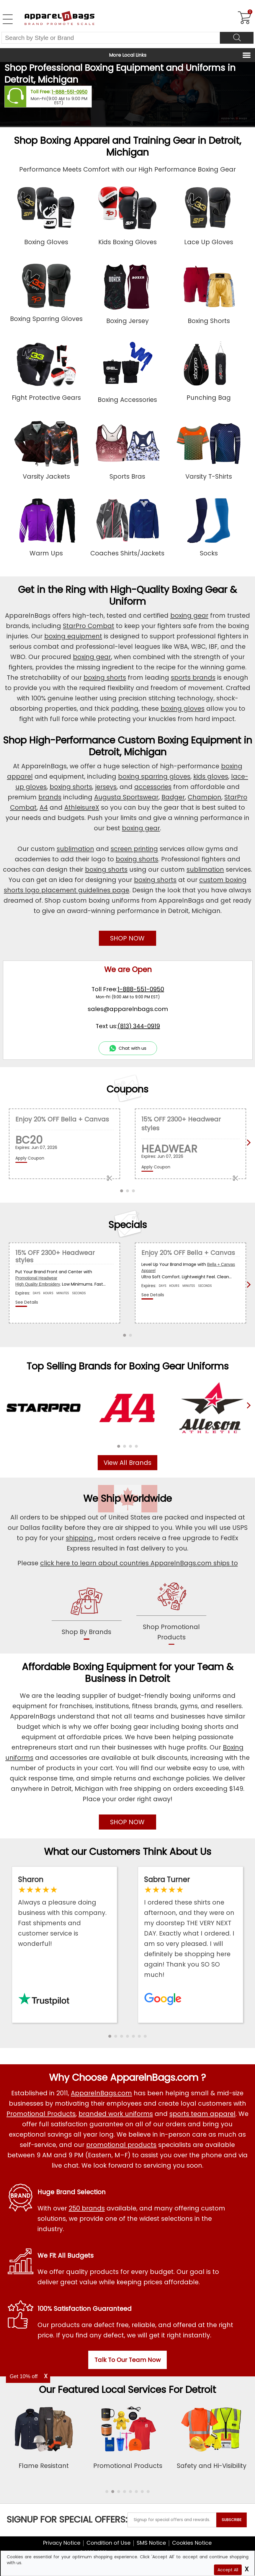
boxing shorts (105, 677)
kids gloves (210, 776)
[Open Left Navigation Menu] (8, 19)
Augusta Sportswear (126, 797)
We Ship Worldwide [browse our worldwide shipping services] (127, 1498)
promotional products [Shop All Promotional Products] (121, 2144)
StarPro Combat (88, 626)
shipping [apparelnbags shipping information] (80, 1538)
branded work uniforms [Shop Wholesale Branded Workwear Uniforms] (116, 2113)
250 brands (87, 2208)
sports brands (193, 677)
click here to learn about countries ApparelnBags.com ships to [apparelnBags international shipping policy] (139, 1563)
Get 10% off (24, 2376)
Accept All (228, 2570)
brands (49, 797)
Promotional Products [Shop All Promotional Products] (41, 2113)
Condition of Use (108, 2542)
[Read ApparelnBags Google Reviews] (190, 1927)
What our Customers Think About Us (127, 1851)
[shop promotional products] (171, 1612)
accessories (152, 786)
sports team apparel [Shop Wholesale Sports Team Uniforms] (202, 2113)
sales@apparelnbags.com (128, 1009)
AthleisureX (81, 807)
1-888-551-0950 (69, 92)
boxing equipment (73, 636)
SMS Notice (151, 2542)
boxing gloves (183, 708)
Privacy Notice (61, 2542)
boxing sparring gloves (154, 776)
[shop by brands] (87, 1612)
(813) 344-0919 (138, 1026)
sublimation (75, 848)
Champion (204, 797)
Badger (173, 797)
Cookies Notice (192, 2542)
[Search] (237, 38)
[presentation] (247, 1415)
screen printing (134, 848)
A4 (44, 807)
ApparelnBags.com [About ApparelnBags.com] (101, 2093)
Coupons (127, 1089)
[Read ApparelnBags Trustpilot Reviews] (64, 1912)
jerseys (106, 786)
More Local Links (127, 55)
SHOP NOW (127, 938)
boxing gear (189, 615)
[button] (119, 1446)
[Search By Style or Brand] (110, 38)
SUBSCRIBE (231, 2519)
